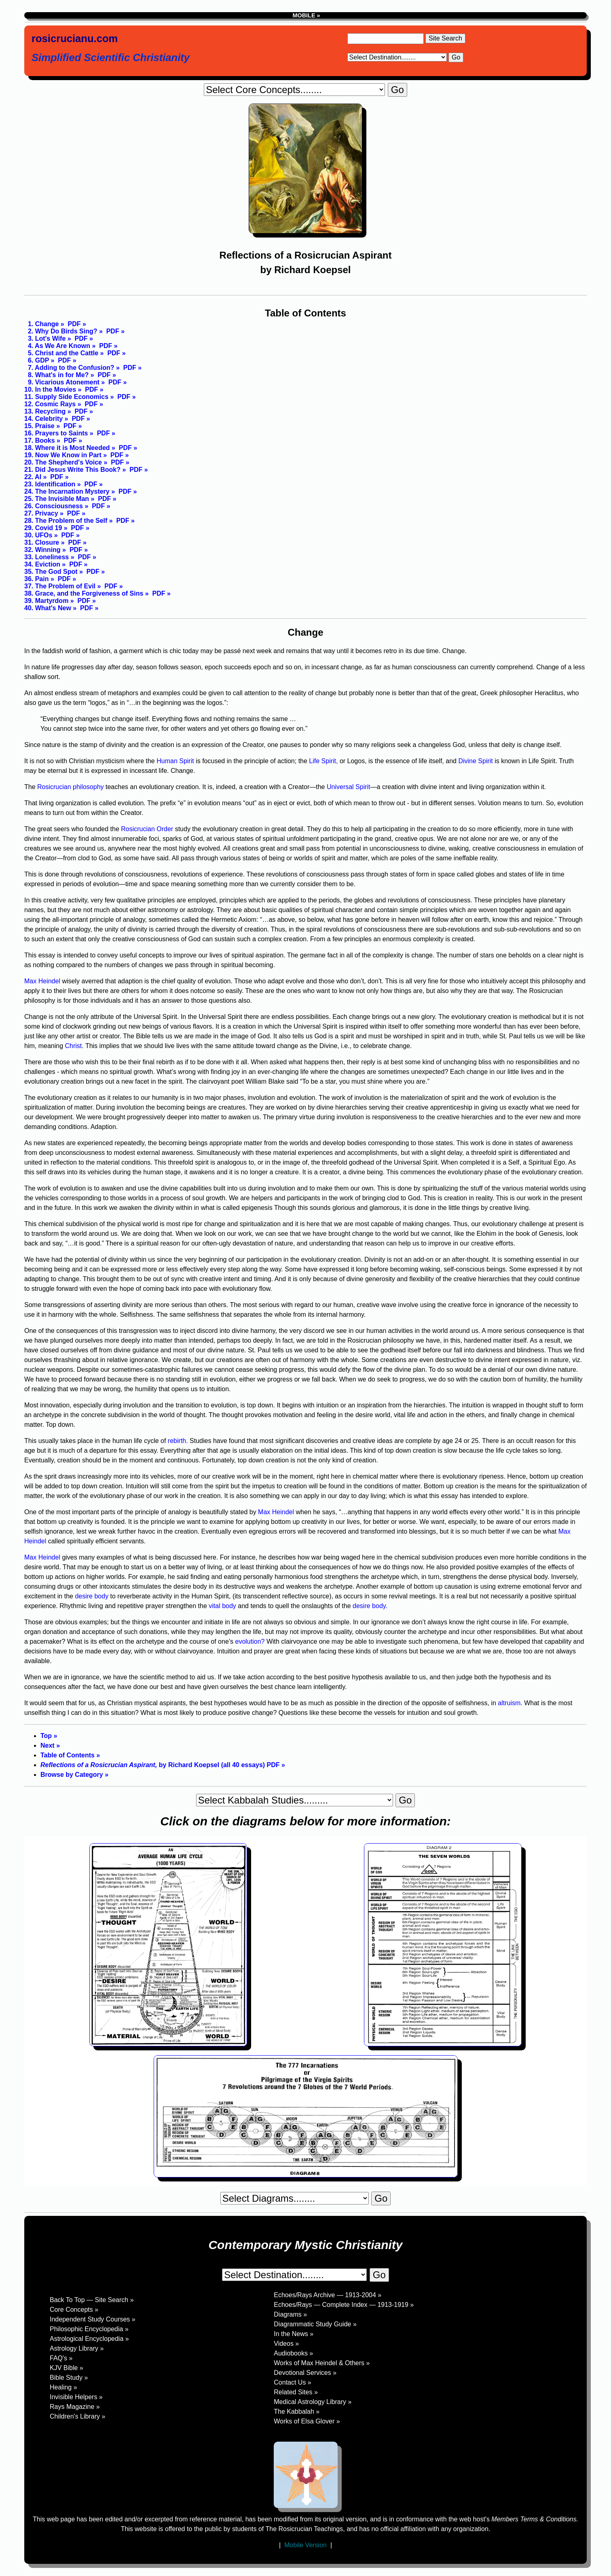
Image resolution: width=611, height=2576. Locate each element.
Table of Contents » (70, 1755)
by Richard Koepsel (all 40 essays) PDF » (162, 1764)
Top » (48, 1735)
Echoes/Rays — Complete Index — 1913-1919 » (344, 2304)
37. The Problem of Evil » (62, 586)
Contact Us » (292, 2382)
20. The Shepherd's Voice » (65, 462)
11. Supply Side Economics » (69, 396)
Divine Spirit (475, 761)
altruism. (510, 1703)
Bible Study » (69, 2377)
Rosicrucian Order (147, 828)
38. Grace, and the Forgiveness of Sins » (86, 593)
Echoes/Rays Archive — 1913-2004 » (327, 2295)
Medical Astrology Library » (312, 2401)
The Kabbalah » (296, 2411)
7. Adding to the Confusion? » (72, 367)
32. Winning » (45, 549)
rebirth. (179, 1440)
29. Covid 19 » (46, 527)
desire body (91, 1596)
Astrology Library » (77, 2348)
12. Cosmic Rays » (52, 404)
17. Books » (42, 440)
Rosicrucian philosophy (70, 786)
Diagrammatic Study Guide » (315, 2324)
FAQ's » (61, 2358)
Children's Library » (77, 2416)
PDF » (76, 323)
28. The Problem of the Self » (68, 520)
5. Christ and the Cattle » (64, 353)
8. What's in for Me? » (59, 374)
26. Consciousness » (56, 506)
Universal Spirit (348, 786)
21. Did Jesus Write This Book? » (75, 469)
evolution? (250, 1641)
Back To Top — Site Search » (92, 2299)
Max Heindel (42, 981)
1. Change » (44, 323)
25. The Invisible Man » (59, 498)
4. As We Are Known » (59, 345)
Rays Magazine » (75, 2406)
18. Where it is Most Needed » (69, 447)
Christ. (74, 1045)
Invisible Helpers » (76, 2397)
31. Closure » (44, 542)
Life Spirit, (323, 761)
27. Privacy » (43, 513)
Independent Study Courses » (92, 2319)
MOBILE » (305, 15)
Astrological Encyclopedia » (89, 2338)
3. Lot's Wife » (47, 338)
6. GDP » (39, 360)
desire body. (370, 1605)
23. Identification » (52, 484)
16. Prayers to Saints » (58, 433)
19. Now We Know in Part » (65, 455)
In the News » (293, 2333)
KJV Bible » (66, 2367)
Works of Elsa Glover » (307, 2421)
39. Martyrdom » (49, 600)
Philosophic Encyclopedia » (89, 2329)
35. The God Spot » (53, 571)
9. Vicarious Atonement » (64, 382)
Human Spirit (175, 761)
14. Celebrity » (46, 418)
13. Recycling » (47, 411)
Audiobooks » (293, 2353)
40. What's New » (50, 608)
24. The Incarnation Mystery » (69, 491)
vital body (222, 1605)
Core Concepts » (74, 2309)
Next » (50, 1745)
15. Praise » (42, 425)
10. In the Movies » (52, 389)
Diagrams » (290, 2314)
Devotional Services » (305, 2372)
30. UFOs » (41, 535)
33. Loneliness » (49, 557)
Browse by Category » (74, 1774)
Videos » (286, 2343)
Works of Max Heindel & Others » (322, 2363)
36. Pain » (39, 578)
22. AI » (35, 476)
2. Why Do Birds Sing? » (63, 331)
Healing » (63, 2387)
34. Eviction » (45, 564)
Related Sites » (296, 2392)
